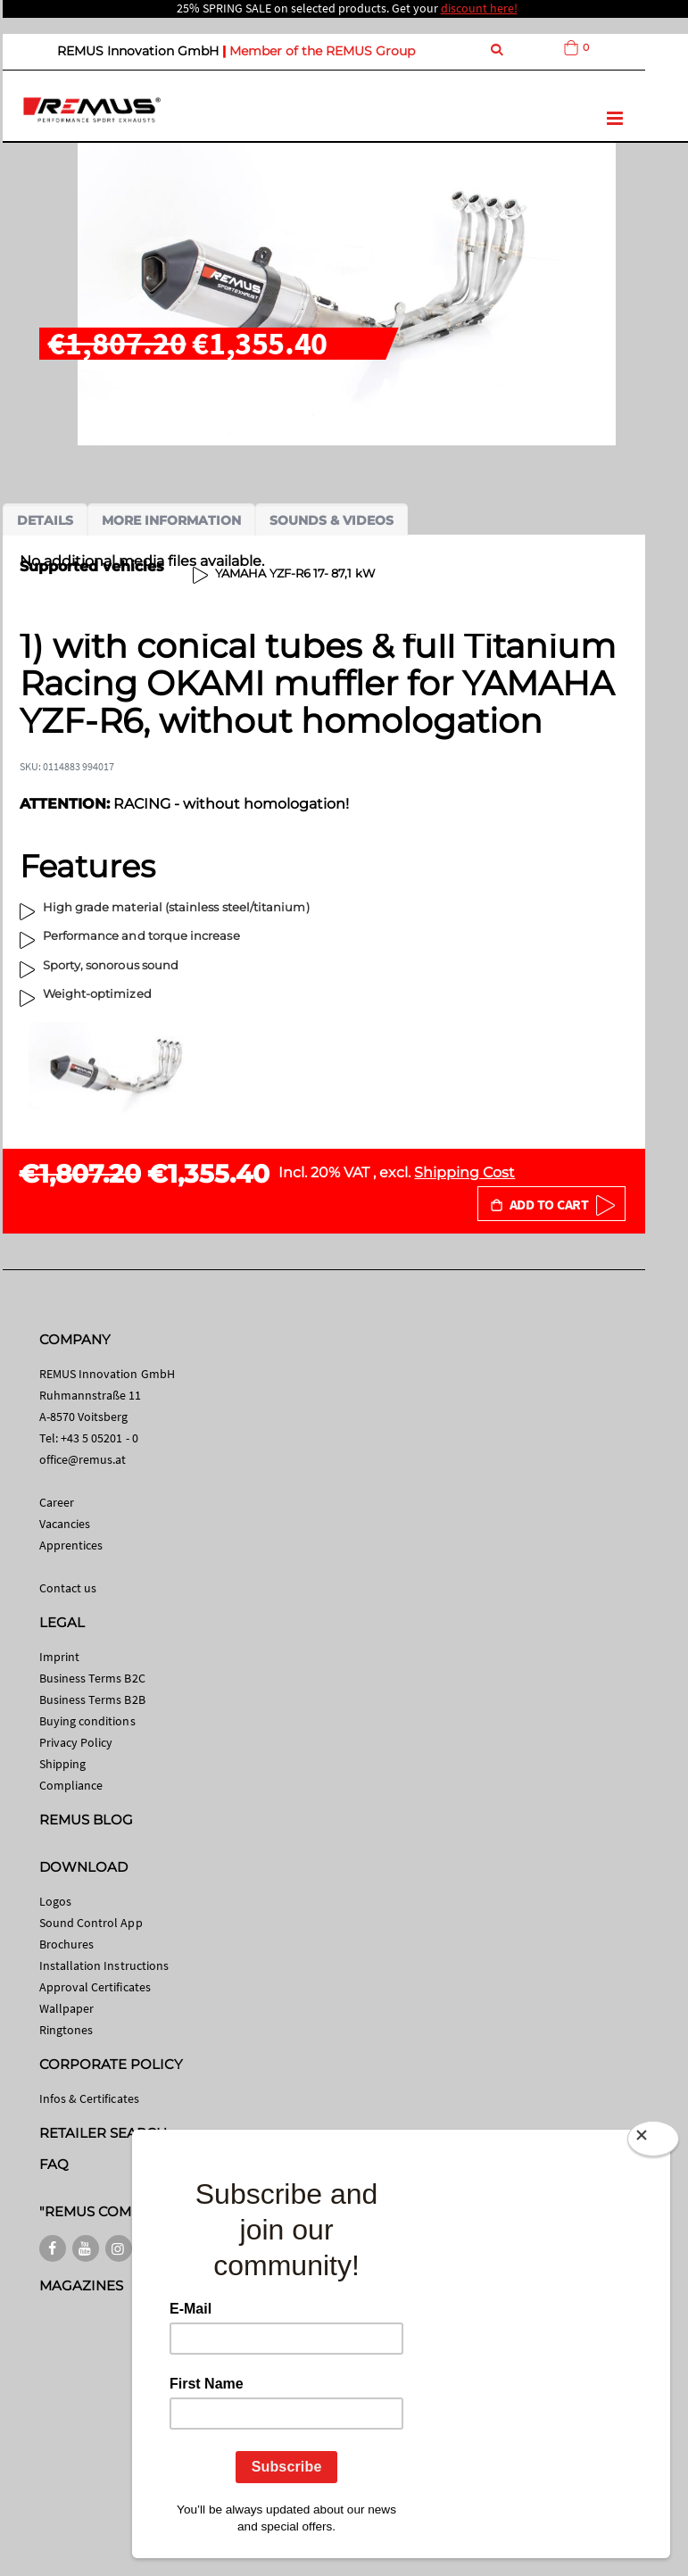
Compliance (71, 1785)
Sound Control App (91, 1923)
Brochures (67, 1944)
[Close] (653, 2138)
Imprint (59, 1657)
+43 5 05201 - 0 (99, 1438)
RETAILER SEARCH (103, 2132)
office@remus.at (83, 1459)
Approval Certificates (95, 1987)
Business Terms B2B (92, 1699)
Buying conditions (87, 1721)
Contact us (68, 1588)
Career (56, 1502)
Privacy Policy (76, 1742)
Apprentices (71, 1545)
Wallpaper (67, 2008)
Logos (55, 1901)
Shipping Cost (464, 1172)
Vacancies (65, 1524)
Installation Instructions (104, 1965)
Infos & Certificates (89, 2098)
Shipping (63, 1764)
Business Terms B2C (92, 1678)
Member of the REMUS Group (322, 51)
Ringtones (66, 2030)
